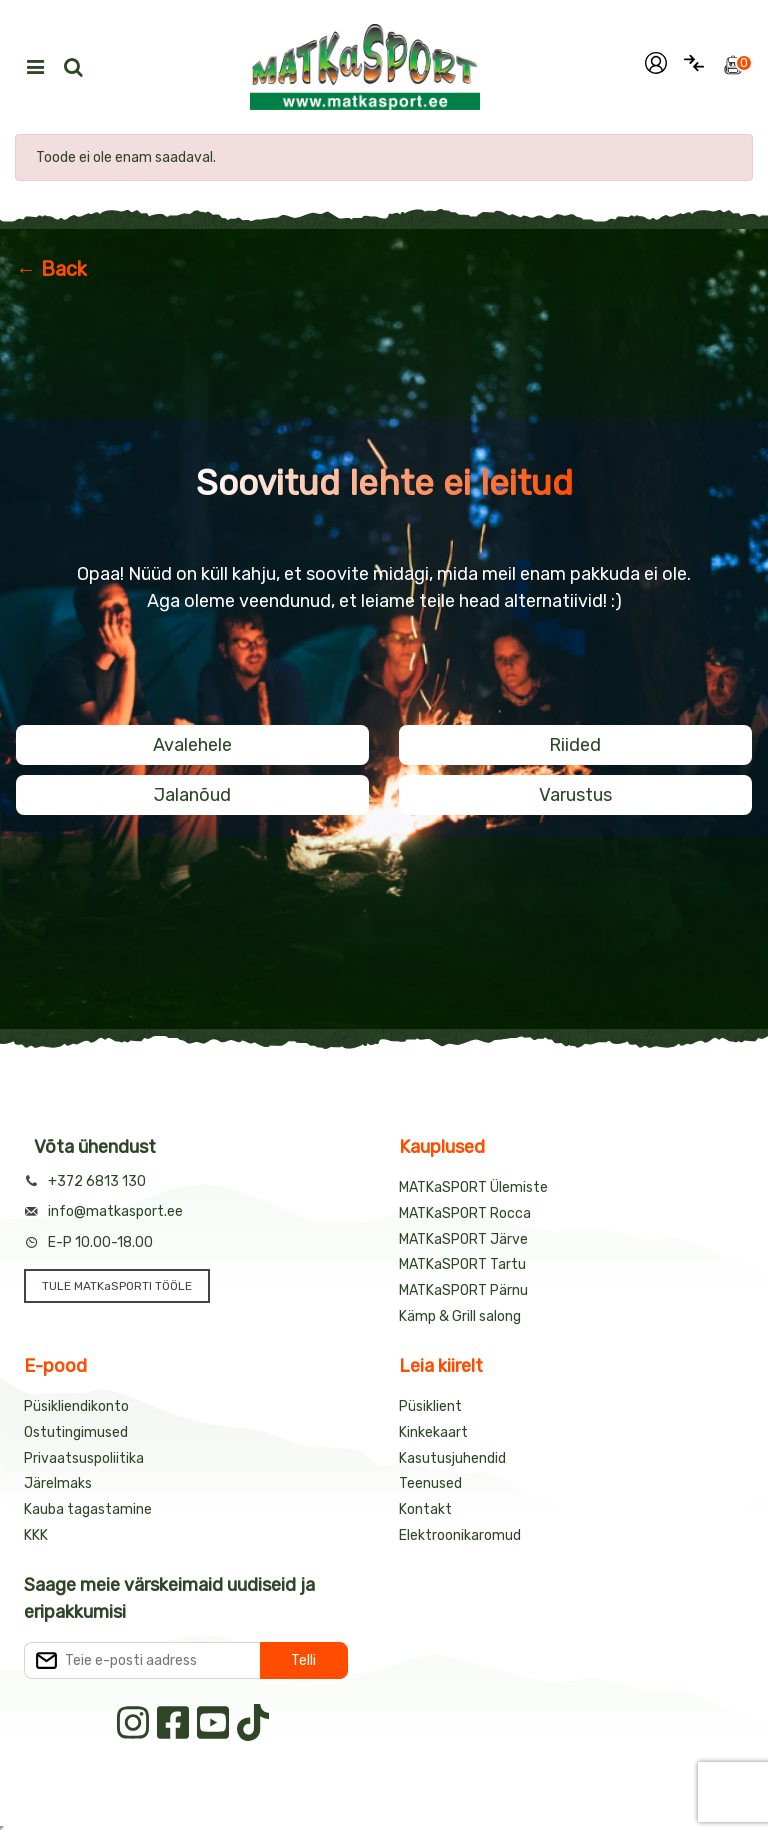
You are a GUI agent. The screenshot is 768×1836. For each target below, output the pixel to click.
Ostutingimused (76, 1432)
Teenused (430, 1483)
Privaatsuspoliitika (84, 1458)
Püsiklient (430, 1406)
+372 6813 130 (97, 1181)
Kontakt (425, 1509)
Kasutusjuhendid (452, 1458)
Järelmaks (58, 1483)
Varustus (575, 795)
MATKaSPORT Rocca (465, 1213)
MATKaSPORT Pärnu (463, 1290)
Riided (575, 745)
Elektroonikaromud (460, 1535)
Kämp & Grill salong (460, 1316)
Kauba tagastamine (88, 1509)
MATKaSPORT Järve (463, 1239)
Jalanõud (192, 795)
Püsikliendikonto (76, 1406)
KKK (36, 1535)
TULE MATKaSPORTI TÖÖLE (117, 1286)
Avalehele (192, 745)
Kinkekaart (433, 1432)
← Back (51, 269)
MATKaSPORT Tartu (462, 1264)
